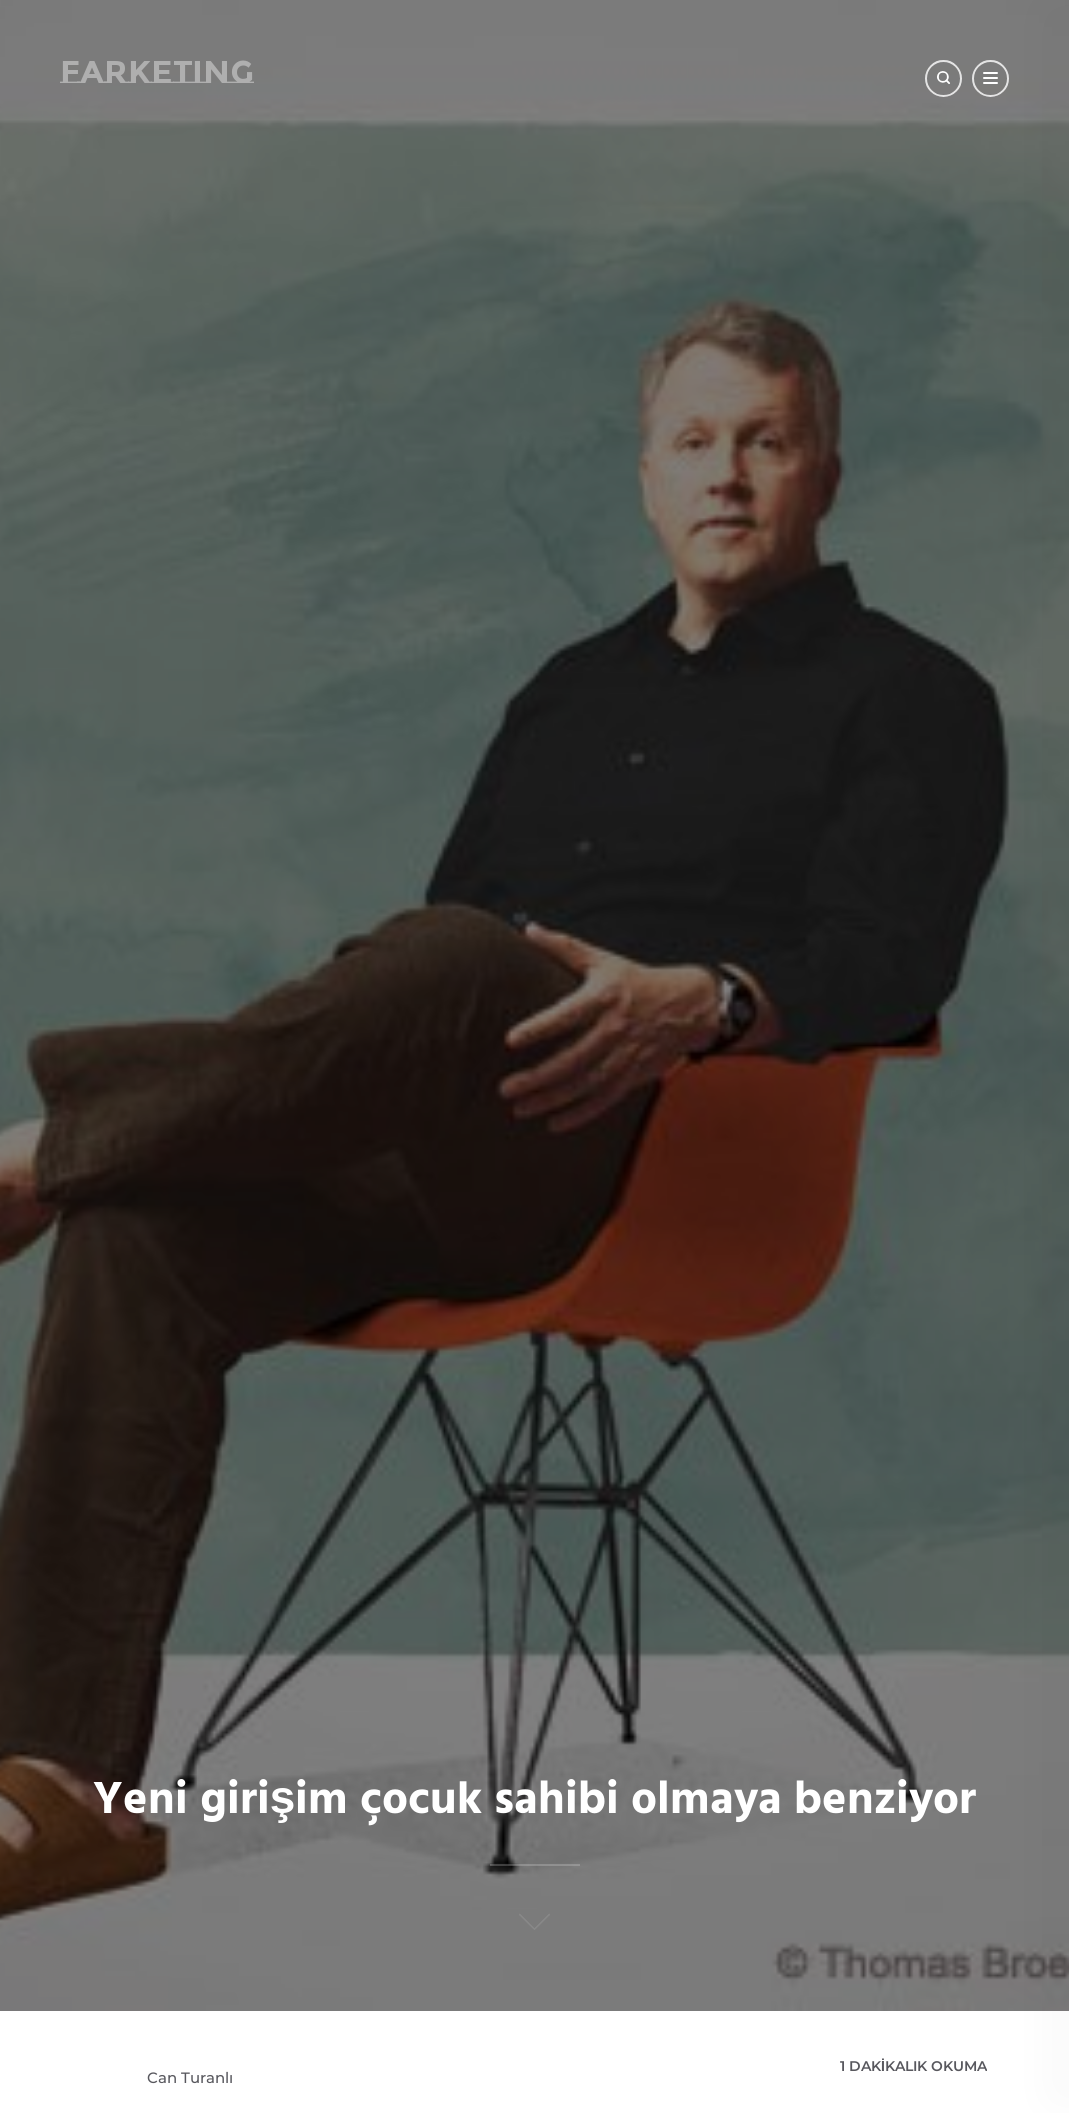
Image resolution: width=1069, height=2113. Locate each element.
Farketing (157, 71)
